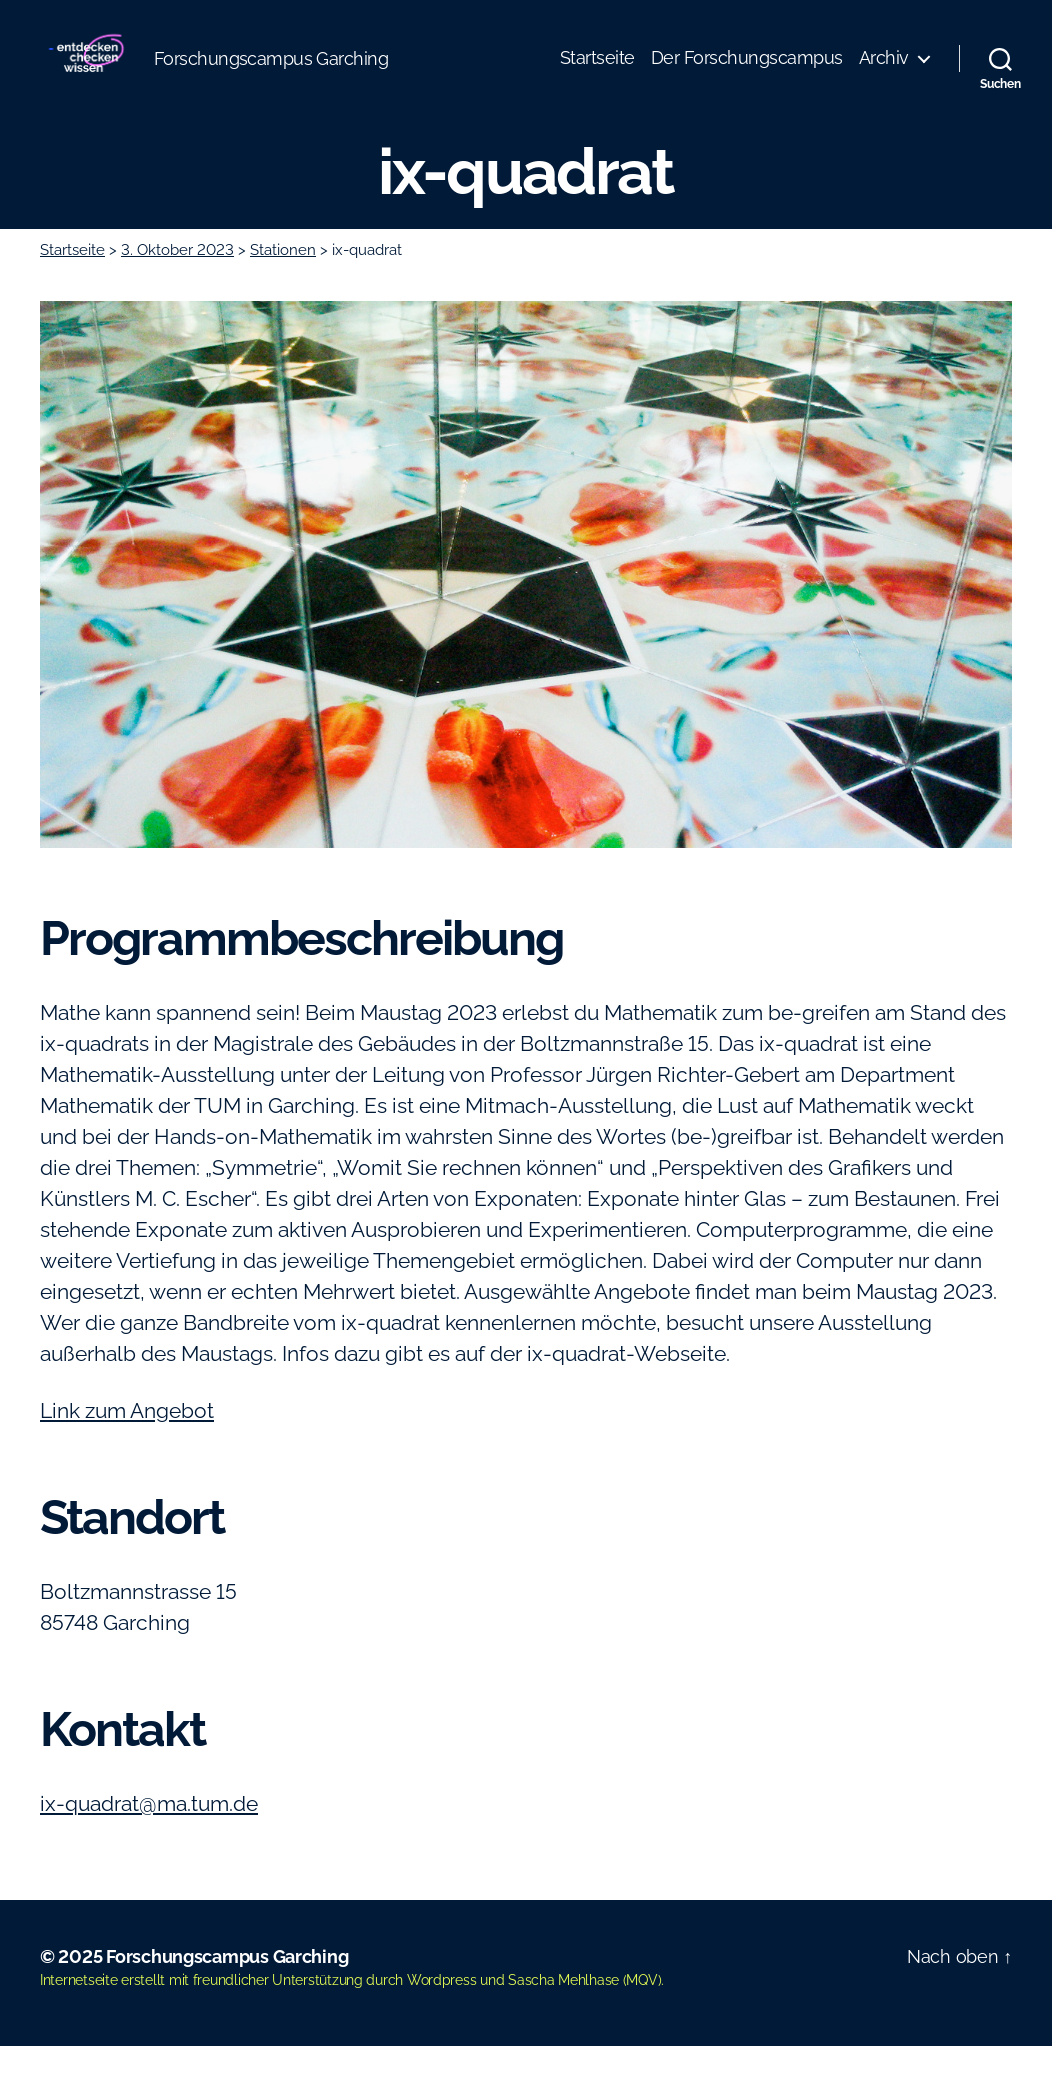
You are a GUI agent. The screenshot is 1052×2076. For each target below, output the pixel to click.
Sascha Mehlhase (563, 2010)
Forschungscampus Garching (227, 1986)
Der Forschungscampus (747, 72)
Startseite (597, 72)
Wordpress (442, 2010)
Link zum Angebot (127, 1440)
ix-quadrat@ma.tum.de (149, 1833)
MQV (641, 2010)
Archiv (884, 72)
